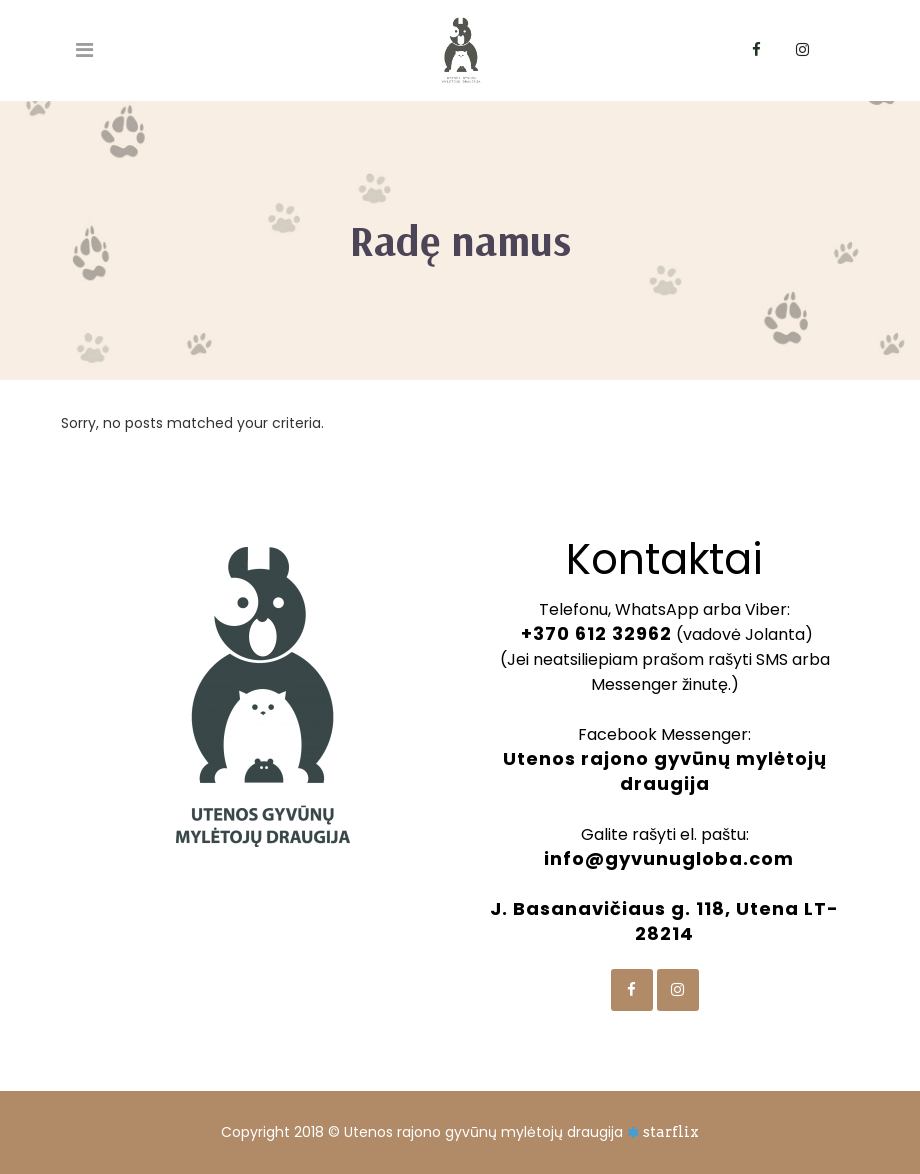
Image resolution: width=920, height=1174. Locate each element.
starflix (671, 1132)
